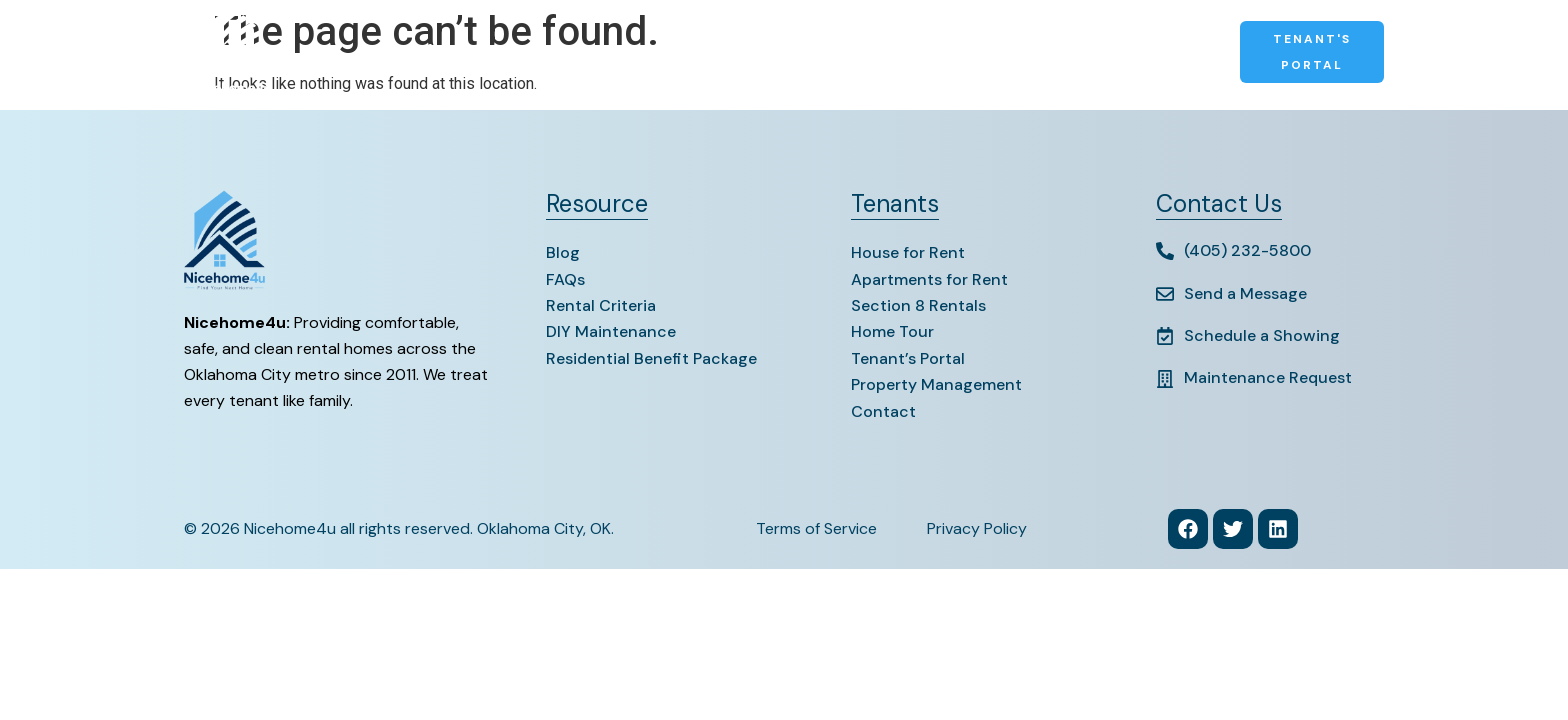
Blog (563, 252)
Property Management (1090, 52)
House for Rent (908, 252)
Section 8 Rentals (707, 52)
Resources (843, 52)
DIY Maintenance (611, 331)
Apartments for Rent (929, 279)
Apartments (563, 52)
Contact (941, 52)
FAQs (565, 279)
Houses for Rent (426, 52)
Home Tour (892, 331)
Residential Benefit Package (651, 358)
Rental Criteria (601, 305)
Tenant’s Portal (908, 358)
